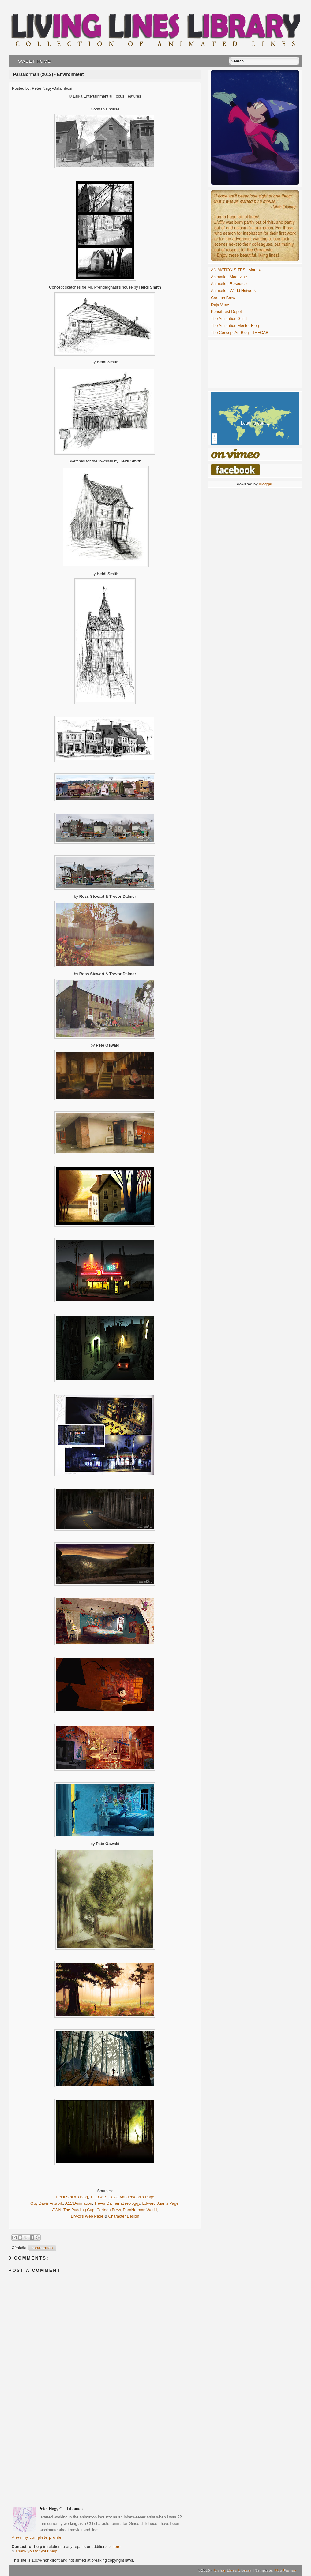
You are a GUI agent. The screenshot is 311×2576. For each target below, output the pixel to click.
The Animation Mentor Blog (235, 325)
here (116, 2546)
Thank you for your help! (36, 2551)
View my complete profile (37, 2537)
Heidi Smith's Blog (72, 2197)
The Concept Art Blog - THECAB (239, 332)
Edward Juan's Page (160, 2203)
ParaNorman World (140, 2209)
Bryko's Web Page (87, 2216)
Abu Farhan (285, 2570)
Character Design (123, 2216)
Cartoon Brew (108, 2209)
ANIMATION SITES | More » (236, 270)
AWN (56, 2209)
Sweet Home (34, 61)
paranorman (42, 2247)
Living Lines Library (232, 2570)
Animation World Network (233, 290)
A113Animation (78, 2203)
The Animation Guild (229, 318)
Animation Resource (229, 283)
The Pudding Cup (78, 2209)
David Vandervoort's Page (131, 2197)
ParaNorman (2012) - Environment (48, 74)
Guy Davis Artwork (46, 2203)
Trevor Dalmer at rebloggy (117, 2203)
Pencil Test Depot (226, 311)
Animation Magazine (229, 277)
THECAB (98, 2197)
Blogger (265, 484)
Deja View (220, 304)
